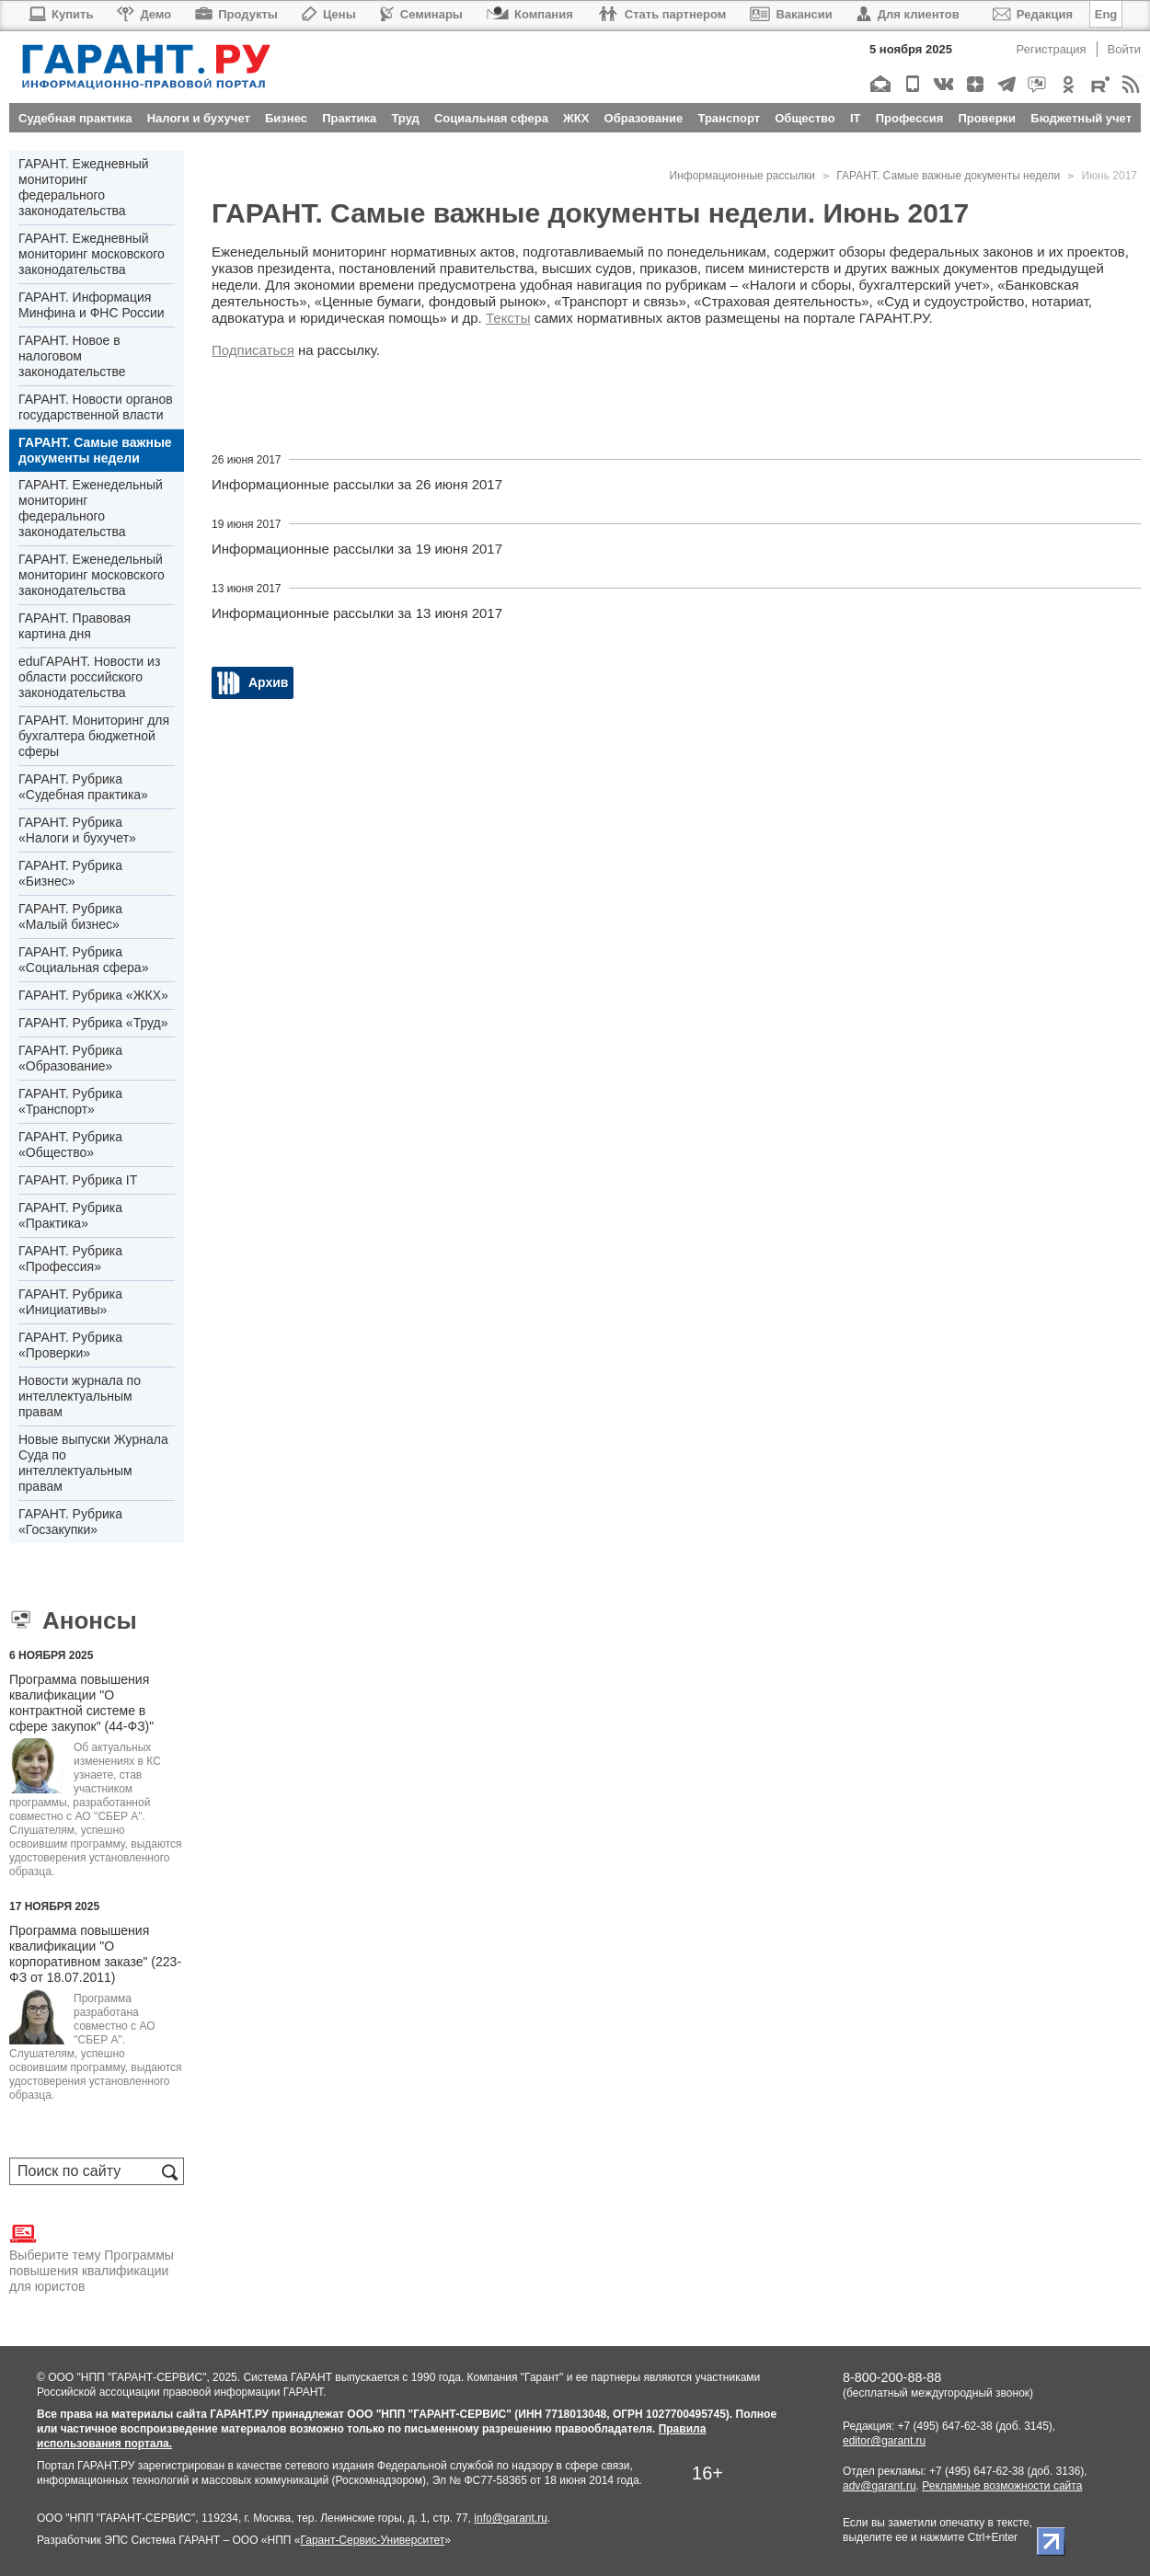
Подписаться (253, 350)
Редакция (1033, 14)
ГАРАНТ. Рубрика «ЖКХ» (93, 995)
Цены (329, 14)
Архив (268, 682)
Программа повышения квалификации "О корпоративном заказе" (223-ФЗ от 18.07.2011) (95, 1954)
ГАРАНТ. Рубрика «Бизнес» (70, 873)
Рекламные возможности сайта (1002, 2485)
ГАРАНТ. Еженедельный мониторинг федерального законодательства (90, 508)
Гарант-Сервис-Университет (372, 2540)
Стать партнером (662, 14)
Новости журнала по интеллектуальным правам (79, 1396)
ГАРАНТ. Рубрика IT (77, 1180)
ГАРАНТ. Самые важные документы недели (95, 450)
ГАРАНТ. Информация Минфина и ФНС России (91, 305)
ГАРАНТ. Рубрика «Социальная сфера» (83, 960)
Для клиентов (908, 14)
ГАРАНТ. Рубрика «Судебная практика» (83, 787)
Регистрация (1052, 49)
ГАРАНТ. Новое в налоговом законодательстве (72, 356)
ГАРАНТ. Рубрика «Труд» (93, 1022)
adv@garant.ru (879, 2485)
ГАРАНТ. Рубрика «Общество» (70, 1144)
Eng (1106, 14)
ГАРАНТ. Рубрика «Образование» (70, 1058)
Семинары (421, 14)
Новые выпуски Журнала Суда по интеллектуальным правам (93, 1463)
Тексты (508, 318)
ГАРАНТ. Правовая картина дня (74, 626)
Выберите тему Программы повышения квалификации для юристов (91, 2257)
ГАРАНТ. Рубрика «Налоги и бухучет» (77, 830)
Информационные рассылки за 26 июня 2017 (357, 484)
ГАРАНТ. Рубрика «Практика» (70, 1215)
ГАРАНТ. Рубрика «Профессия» (70, 1258)
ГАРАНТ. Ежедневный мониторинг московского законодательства (91, 254)
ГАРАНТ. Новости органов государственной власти (95, 407)
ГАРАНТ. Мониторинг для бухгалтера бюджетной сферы (93, 736)
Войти (1124, 49)
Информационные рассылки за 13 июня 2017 (357, 613)
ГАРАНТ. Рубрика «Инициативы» (70, 1302)
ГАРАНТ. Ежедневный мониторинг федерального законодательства (83, 187)
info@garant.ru (510, 2518)
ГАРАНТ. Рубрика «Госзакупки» (70, 1521)
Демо (144, 14)
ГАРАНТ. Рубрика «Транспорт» (70, 1101)
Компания (530, 14)
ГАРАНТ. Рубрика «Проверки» (70, 1345)
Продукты (236, 14)
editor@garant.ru (884, 2440)
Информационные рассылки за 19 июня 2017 (357, 548)
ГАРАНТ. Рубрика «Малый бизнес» (70, 916)
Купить (60, 14)
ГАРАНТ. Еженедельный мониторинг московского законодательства (91, 575)
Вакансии (791, 14)
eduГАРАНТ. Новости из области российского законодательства (89, 677)
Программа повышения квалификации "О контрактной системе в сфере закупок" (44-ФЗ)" (81, 1703)
